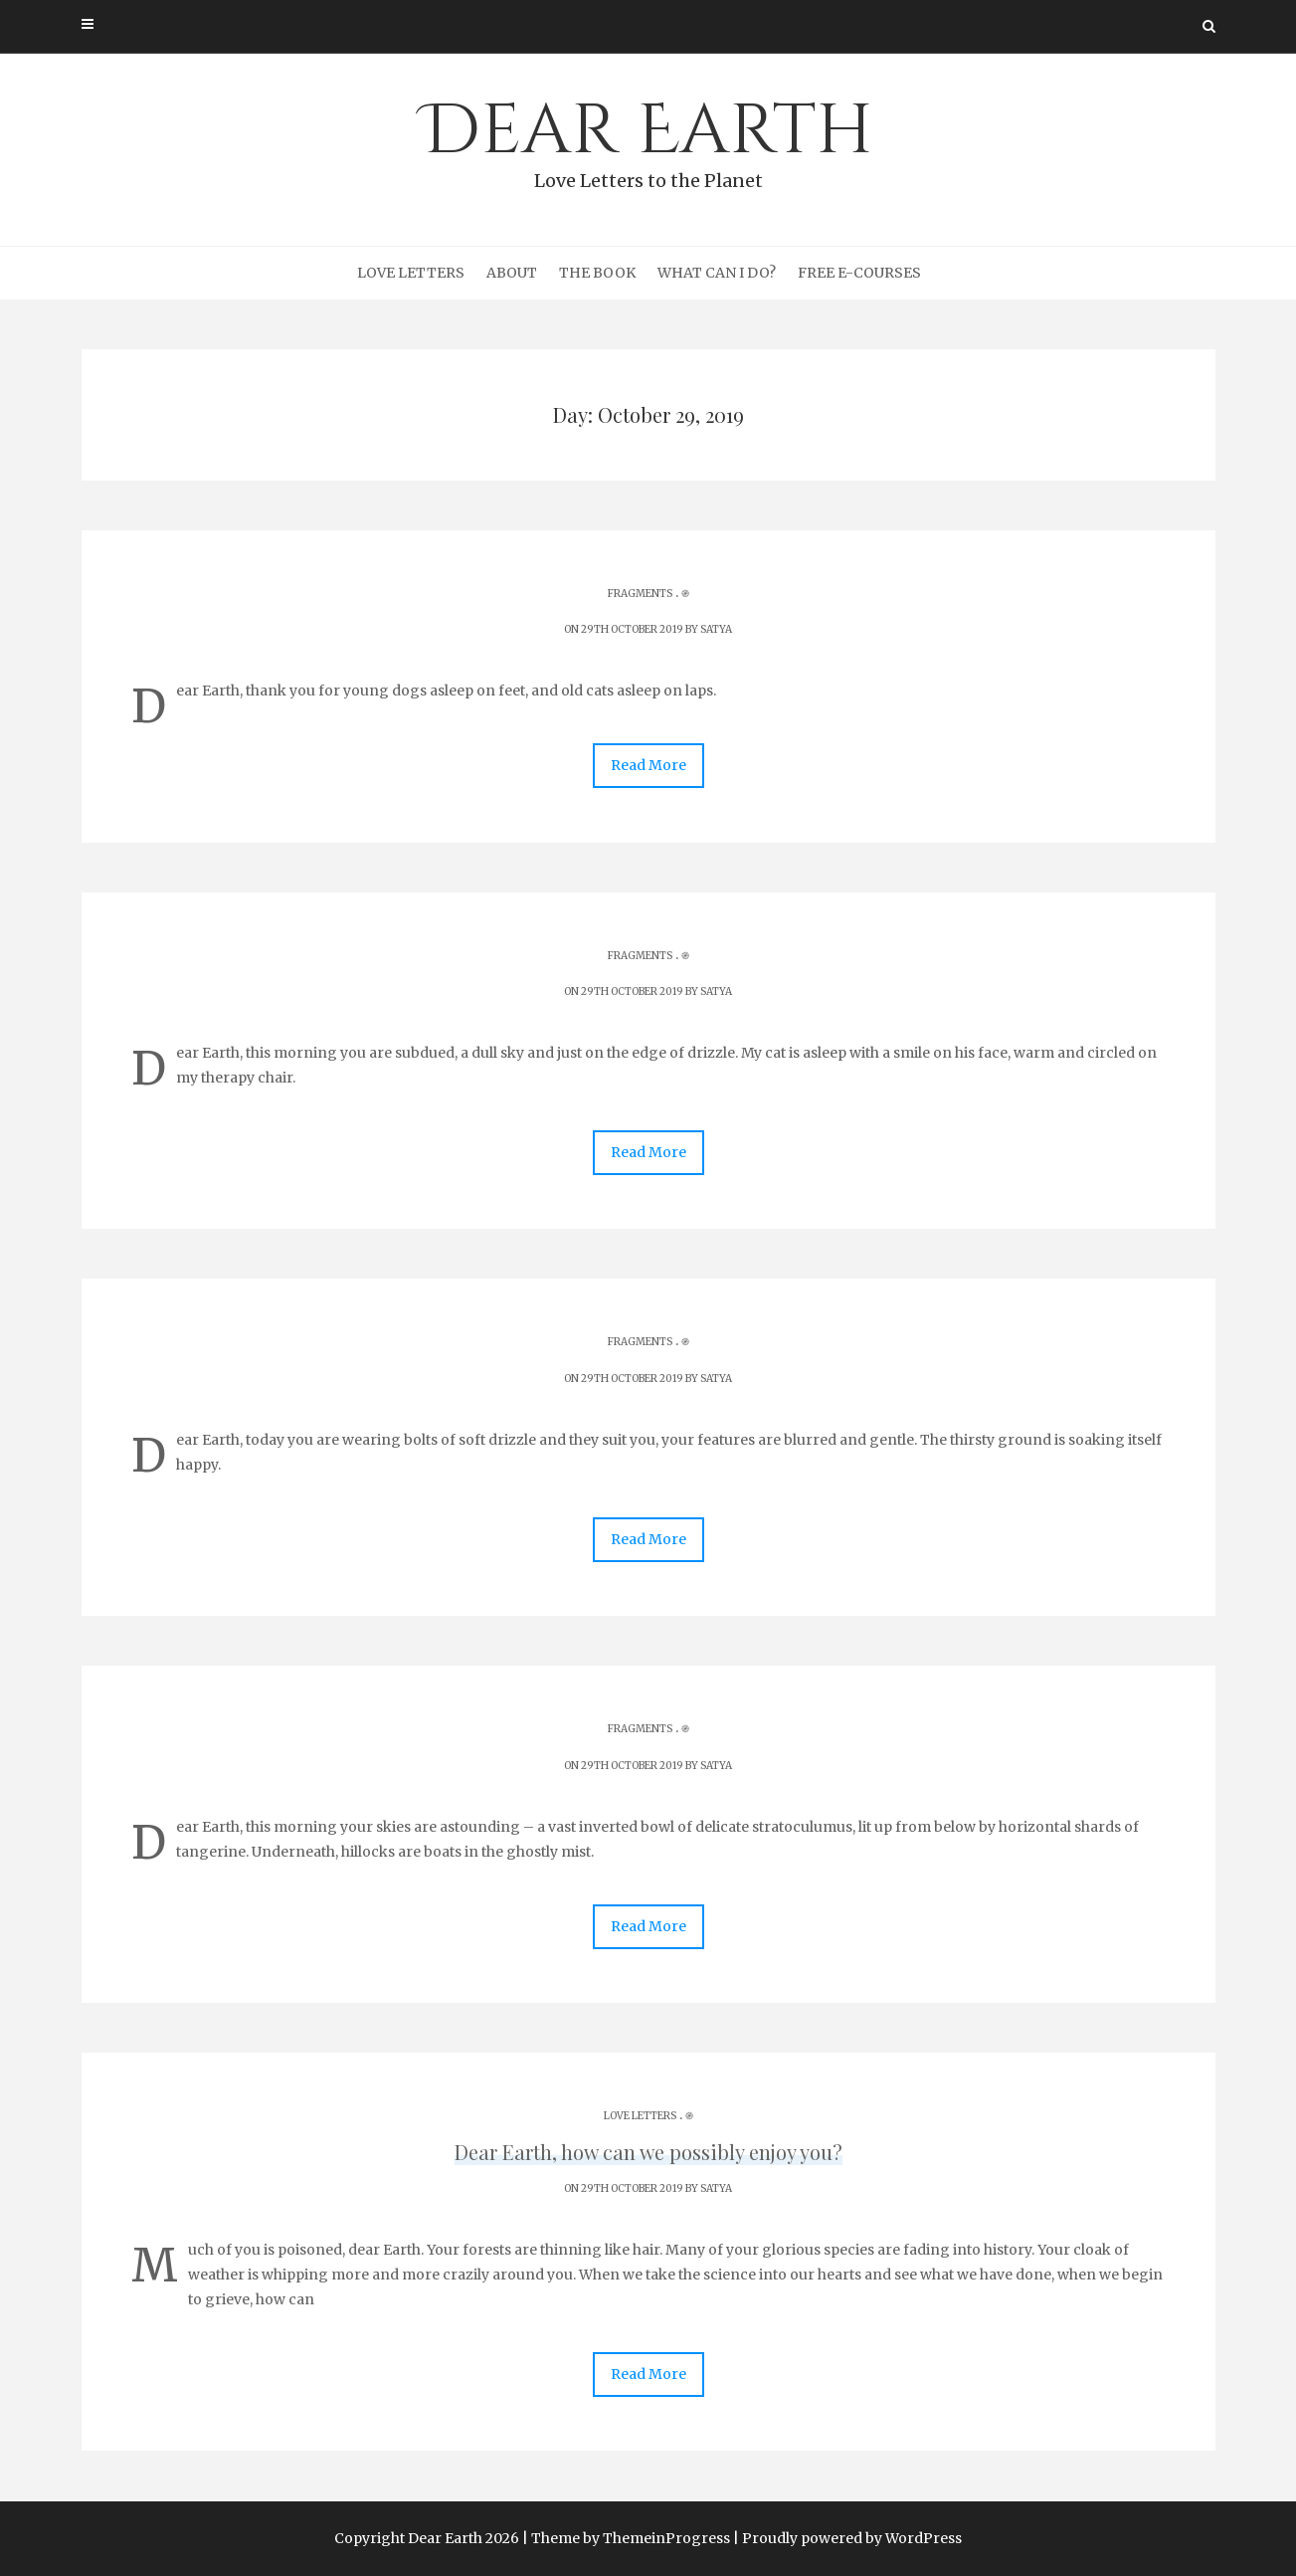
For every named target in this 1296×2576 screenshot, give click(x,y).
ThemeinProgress (666, 2538)
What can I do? (716, 273)
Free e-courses (859, 273)
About (511, 273)
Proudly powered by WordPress (852, 2538)
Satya (716, 629)
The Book (597, 273)
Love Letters (410, 273)
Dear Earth (648, 140)
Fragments (640, 593)
